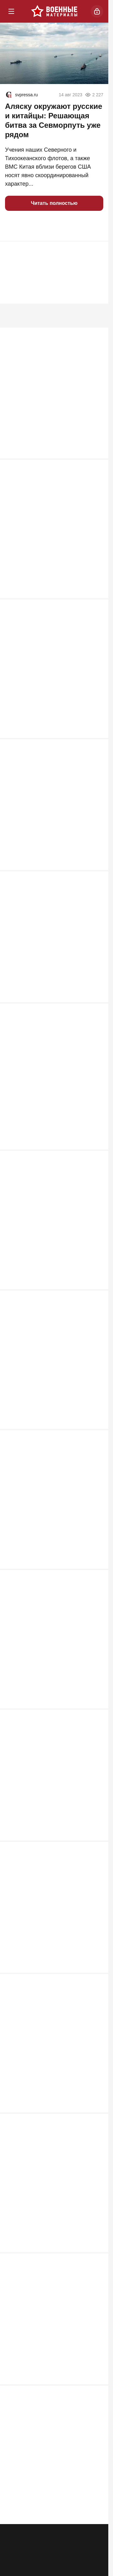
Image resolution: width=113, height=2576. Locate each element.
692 (96, 1434)
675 (96, 1722)
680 (96, 1578)
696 (96, 1297)
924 (96, 744)
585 (96, 2412)
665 (96, 1995)
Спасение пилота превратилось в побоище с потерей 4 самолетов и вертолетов (50, 1518)
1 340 (94, 456)
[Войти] (97, 11)
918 (96, 880)
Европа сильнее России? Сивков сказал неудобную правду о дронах (52, 961)
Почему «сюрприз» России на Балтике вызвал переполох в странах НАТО (44, 684)
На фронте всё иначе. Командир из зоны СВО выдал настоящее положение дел (51, 539)
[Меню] (11, 11)
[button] (12, 225)
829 (96, 1009)
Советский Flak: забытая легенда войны (49, 400)
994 (96, 600)
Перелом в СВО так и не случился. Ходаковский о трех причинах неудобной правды (51, 1381)
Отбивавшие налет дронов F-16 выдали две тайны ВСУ (47, 1939)
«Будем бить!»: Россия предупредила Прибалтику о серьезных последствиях (43, 2079)
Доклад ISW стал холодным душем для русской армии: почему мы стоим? (51, 2215)
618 (96, 2132)
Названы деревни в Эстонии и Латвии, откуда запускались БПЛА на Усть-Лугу (50, 1093)
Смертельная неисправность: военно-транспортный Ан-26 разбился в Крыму (44, 828)
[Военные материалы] (54, 11)
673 (96, 1858)
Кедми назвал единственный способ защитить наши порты (54, 1802)
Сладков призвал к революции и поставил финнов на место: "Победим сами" (48, 1237)
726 (96, 1153)
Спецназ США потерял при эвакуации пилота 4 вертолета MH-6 (52, 2492)
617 (96, 2275)
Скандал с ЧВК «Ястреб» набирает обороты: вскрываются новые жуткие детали (51, 2359)
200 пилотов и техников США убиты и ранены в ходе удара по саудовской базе (52, 1662)
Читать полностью (54, 203)
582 (96, 2548)
